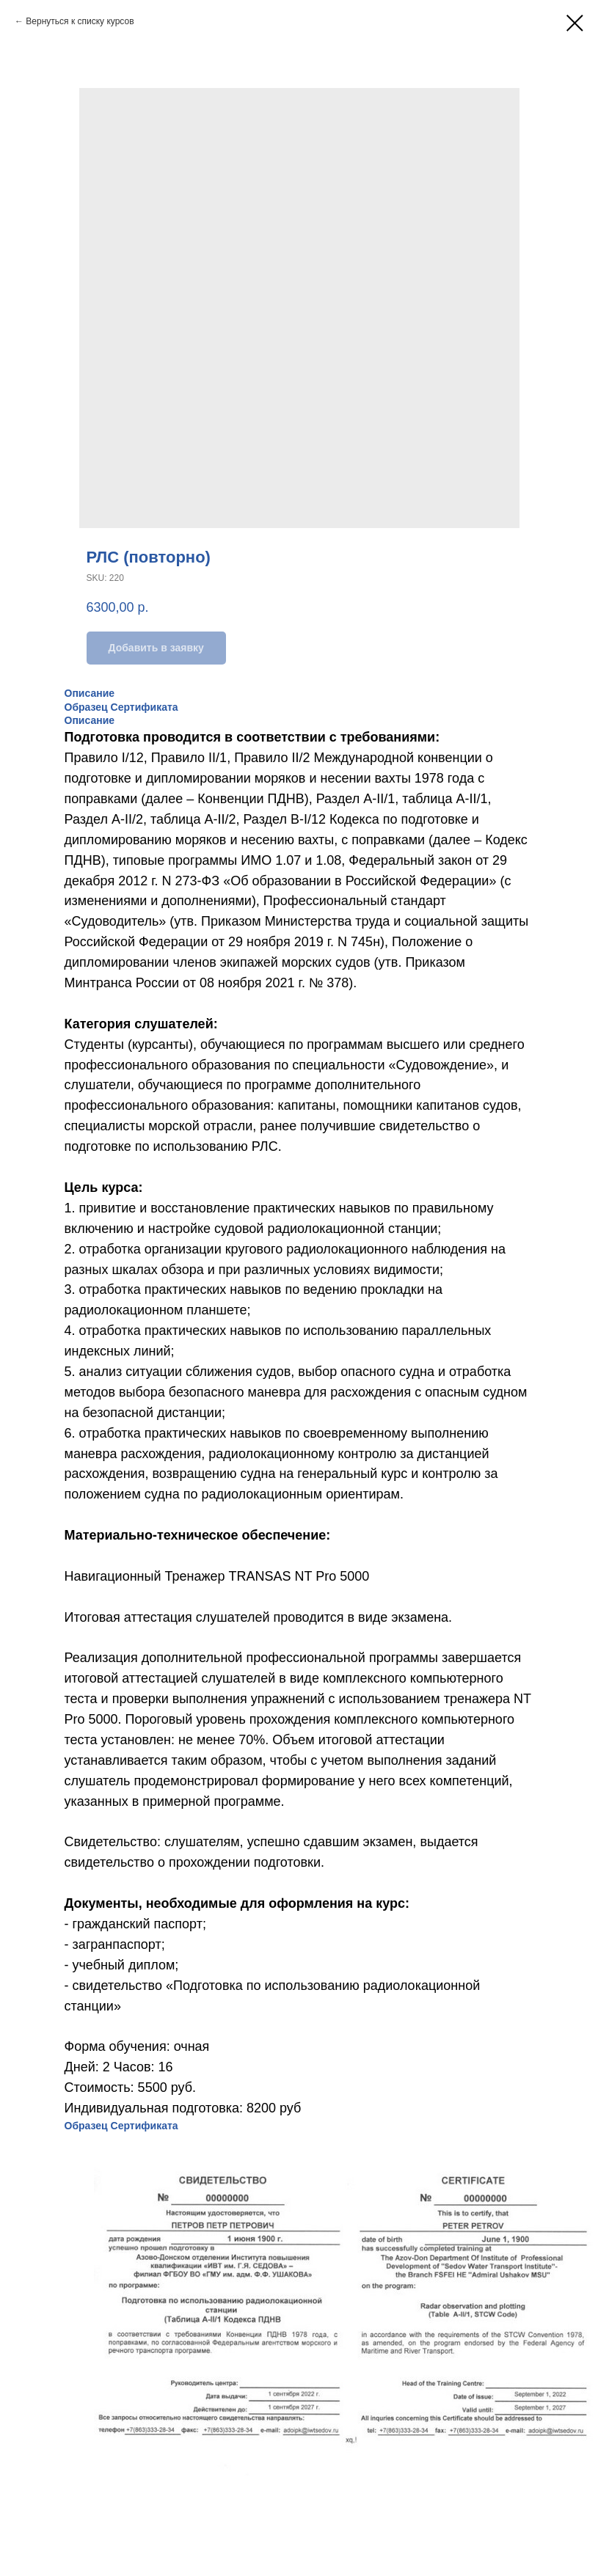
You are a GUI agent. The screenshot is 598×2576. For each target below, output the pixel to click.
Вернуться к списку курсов (80, 21)
